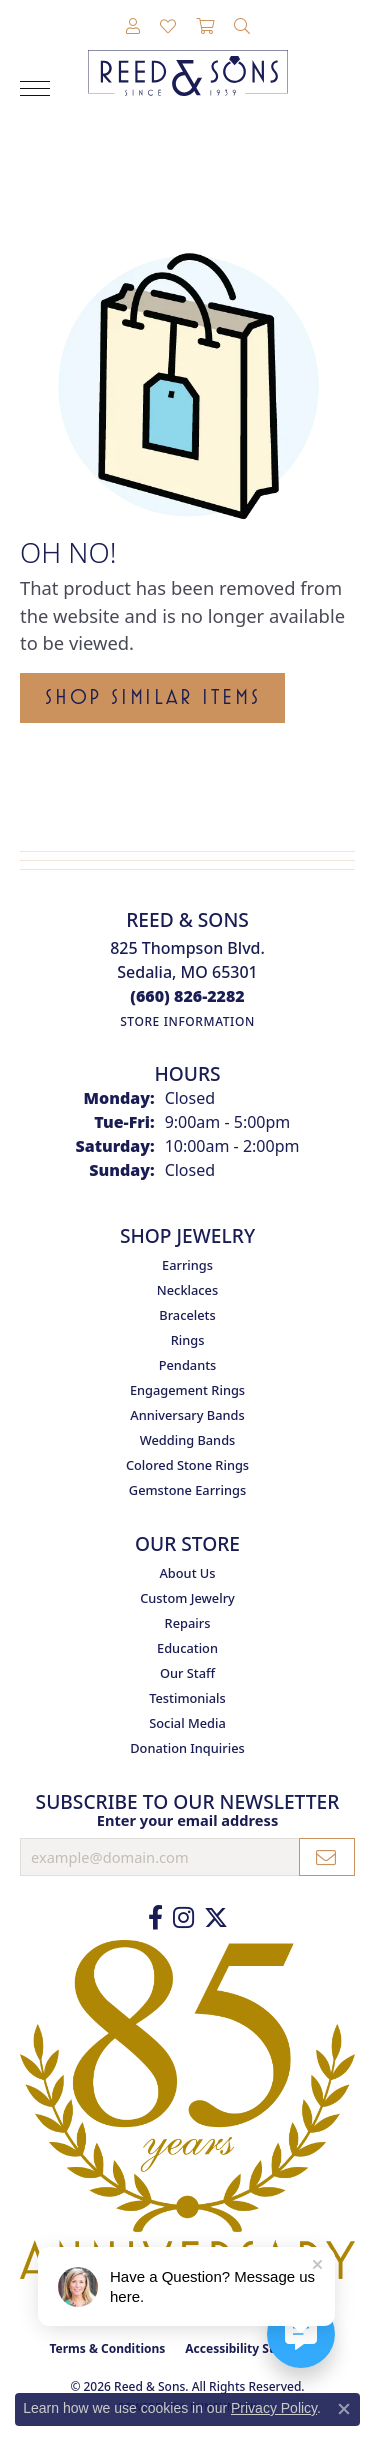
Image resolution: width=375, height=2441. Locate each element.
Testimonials (187, 1698)
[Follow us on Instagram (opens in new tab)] (183, 1918)
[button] (133, 27)
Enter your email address (187, 1820)
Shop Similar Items (152, 697)
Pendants (188, 1365)
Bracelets (187, 1315)
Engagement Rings (187, 1390)
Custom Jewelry (187, 1598)
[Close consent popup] (344, 2409)
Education (187, 1648)
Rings (188, 1340)
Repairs (188, 1623)
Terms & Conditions (107, 2348)
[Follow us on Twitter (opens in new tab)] (216, 1918)
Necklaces (187, 1290)
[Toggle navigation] (35, 88)
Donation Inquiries (187, 1748)
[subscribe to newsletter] (327, 1857)
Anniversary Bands (187, 1415)
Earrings (187, 1265)
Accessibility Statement (255, 2348)
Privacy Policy (274, 2408)
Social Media (187, 1723)
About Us (187, 1573)
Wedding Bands (188, 1440)
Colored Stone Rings (187, 1465)
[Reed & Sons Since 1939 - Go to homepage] (188, 58)
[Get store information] (187, 1021)
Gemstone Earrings (187, 1490)
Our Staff (187, 1673)
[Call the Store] (187, 996)
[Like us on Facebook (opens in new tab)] (155, 1918)
